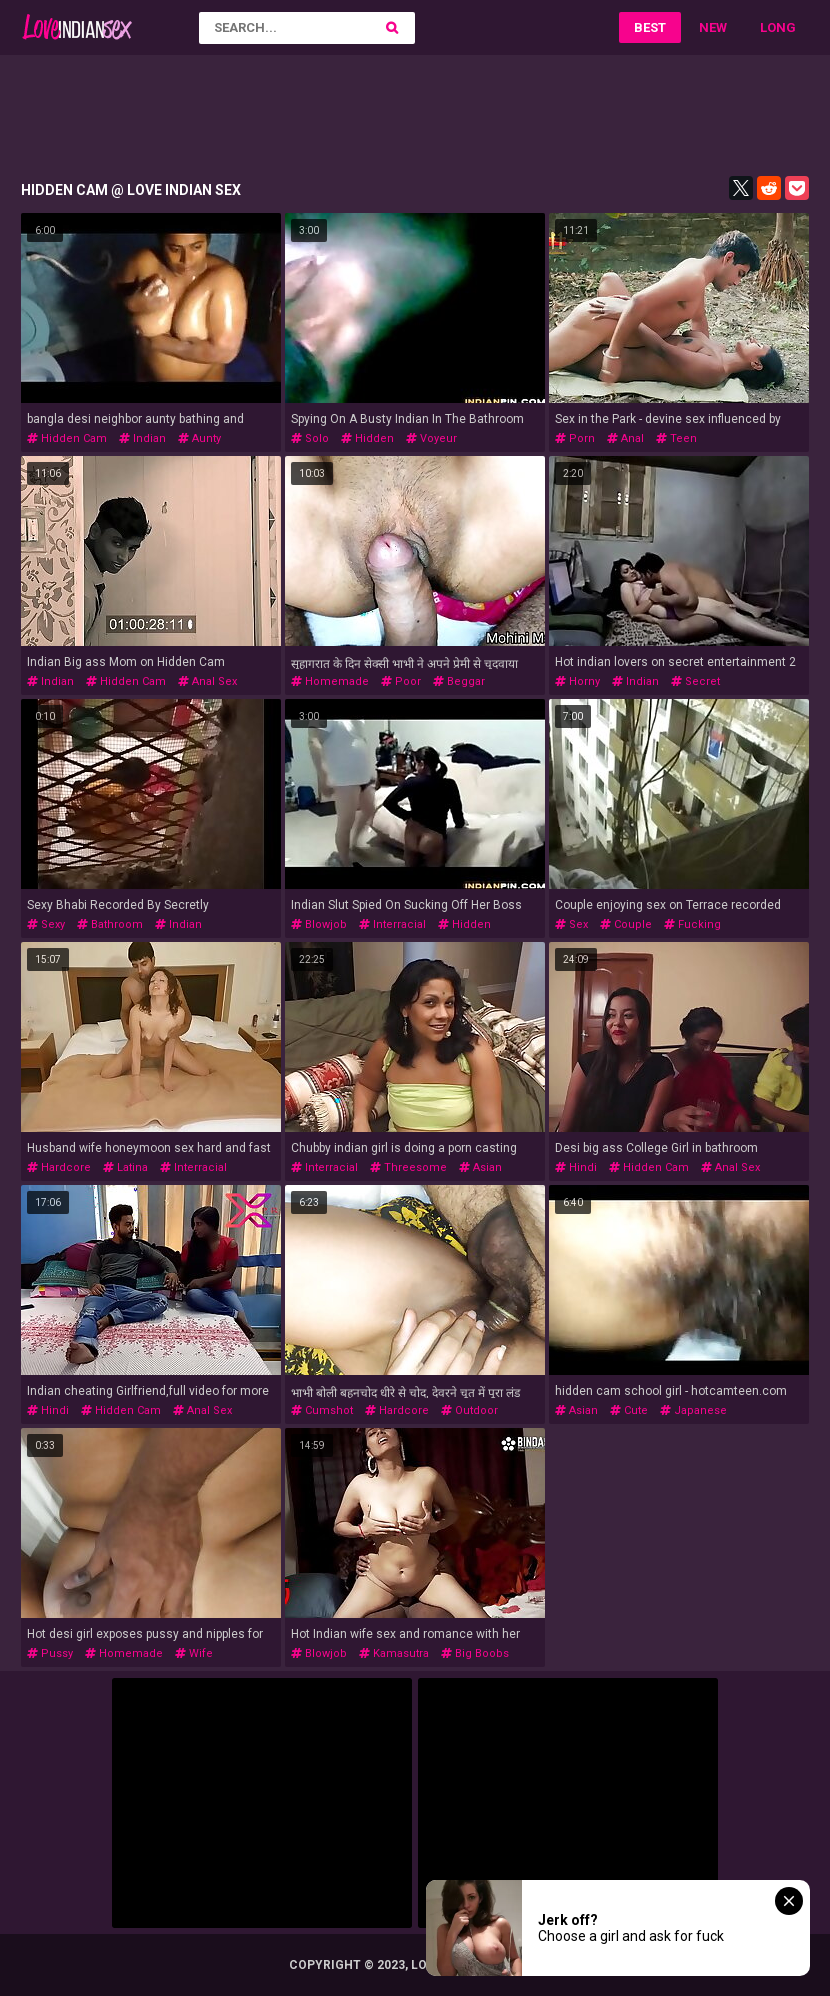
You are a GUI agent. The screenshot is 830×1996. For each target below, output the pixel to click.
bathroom (110, 924)
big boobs (475, 1653)
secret (695, 681)
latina (125, 1167)
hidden (367, 438)
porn (575, 438)
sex (571, 924)
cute (629, 1410)
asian (480, 1167)
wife (194, 1653)
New (713, 27)
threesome (408, 1167)
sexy (46, 924)
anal (625, 438)
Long (778, 27)
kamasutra (394, 1653)
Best (650, 27)
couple (626, 924)
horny (577, 681)
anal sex (207, 681)
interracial (392, 924)
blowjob (319, 924)
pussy (50, 1653)
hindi (576, 1167)
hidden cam (67, 438)
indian (142, 438)
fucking (692, 924)
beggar (459, 681)
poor (401, 681)
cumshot (322, 1410)
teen (676, 438)
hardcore (59, 1167)
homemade (330, 681)
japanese (693, 1410)
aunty (199, 438)
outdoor (469, 1410)
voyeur (431, 438)
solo (310, 438)
